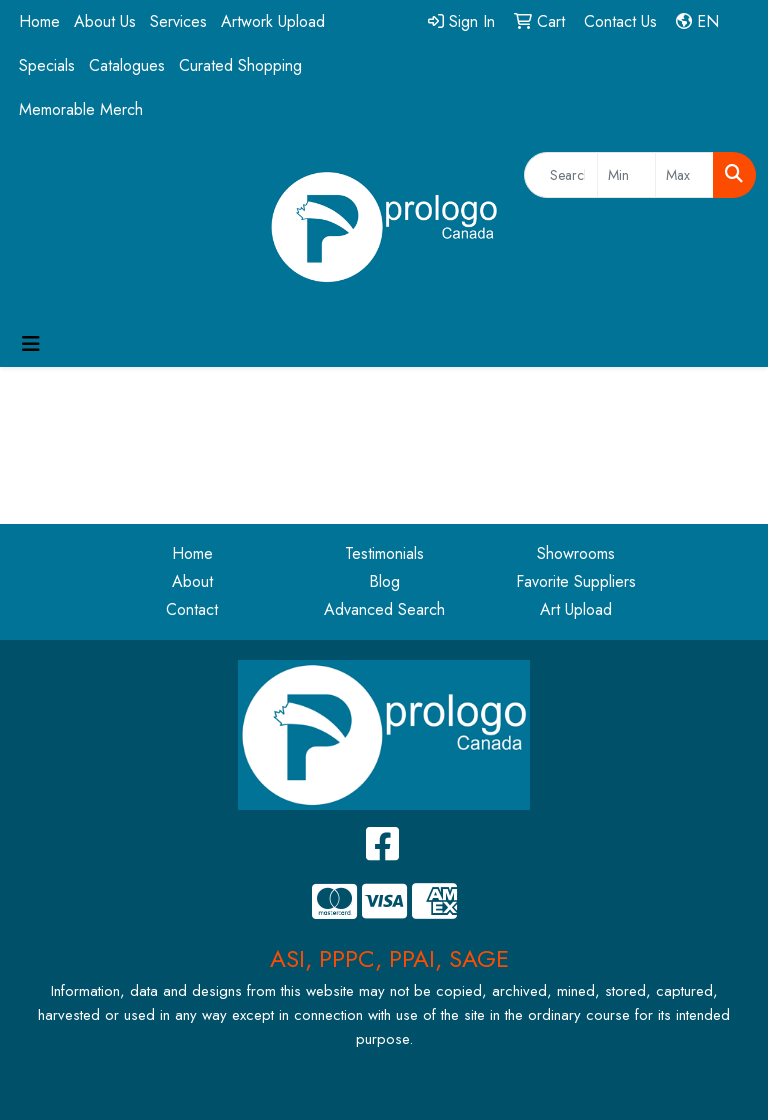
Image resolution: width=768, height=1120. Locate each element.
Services (178, 21)
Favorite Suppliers (576, 581)
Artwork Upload (273, 21)
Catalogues (127, 65)
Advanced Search (384, 609)
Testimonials (384, 553)
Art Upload (576, 609)
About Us (105, 21)
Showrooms (576, 553)
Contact (192, 609)
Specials (47, 65)
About (192, 581)
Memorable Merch (81, 109)
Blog (384, 581)
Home (39, 21)
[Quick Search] (561, 175)
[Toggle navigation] (31, 344)
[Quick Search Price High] (684, 175)
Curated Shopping (240, 65)
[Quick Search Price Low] (626, 175)
